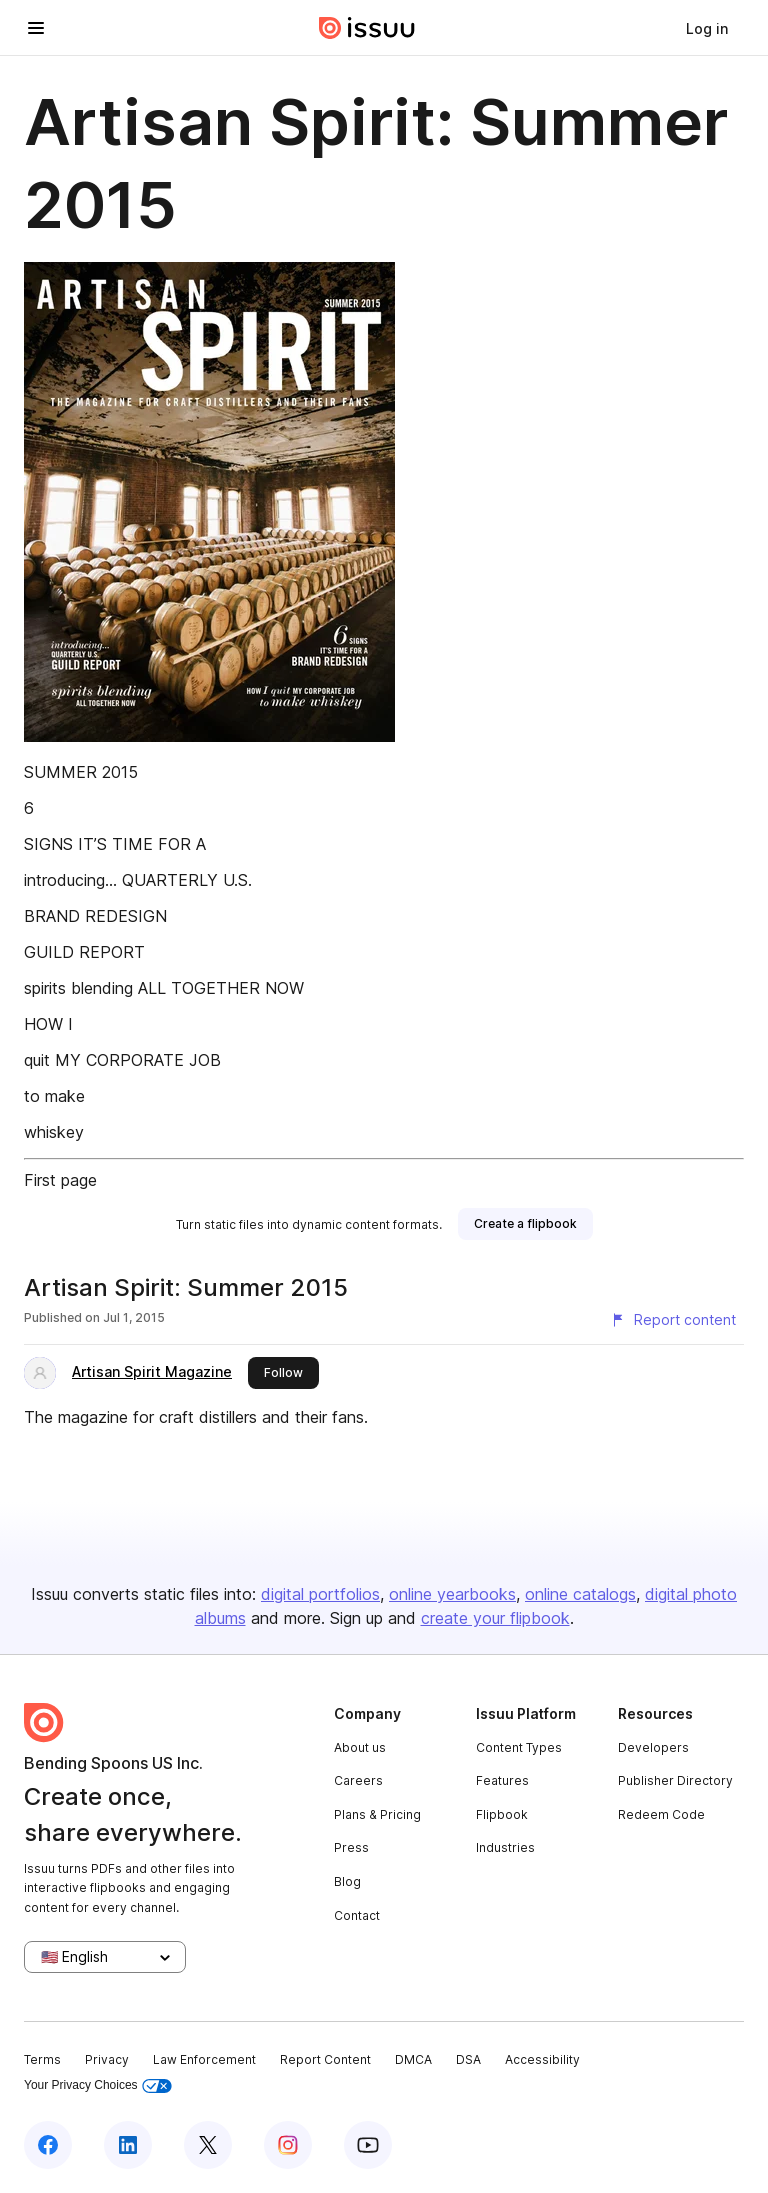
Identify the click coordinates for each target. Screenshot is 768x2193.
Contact (357, 1915)
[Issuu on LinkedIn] (128, 2145)
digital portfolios (320, 1594)
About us (360, 1747)
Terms (42, 2059)
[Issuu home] (367, 28)
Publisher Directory (675, 1780)
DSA (468, 2059)
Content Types (519, 1747)
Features (502, 1780)
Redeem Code (661, 1814)
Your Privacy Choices (98, 2085)
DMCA (413, 2059)
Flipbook (502, 1814)
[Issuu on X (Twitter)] (208, 2145)
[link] (707, 28)
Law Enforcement (204, 2059)
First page (60, 1180)
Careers (358, 1780)
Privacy (107, 2059)
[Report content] (673, 1320)
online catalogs (580, 1594)
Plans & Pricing (377, 1814)
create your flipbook (495, 1618)
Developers (653, 1747)
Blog (347, 1881)
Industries (505, 1847)
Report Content (325, 2059)
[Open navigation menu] (36, 28)
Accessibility (542, 2059)
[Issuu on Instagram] (288, 2145)
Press (351, 1847)
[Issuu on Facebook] (48, 2145)
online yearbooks (452, 1594)
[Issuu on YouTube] (368, 2145)
